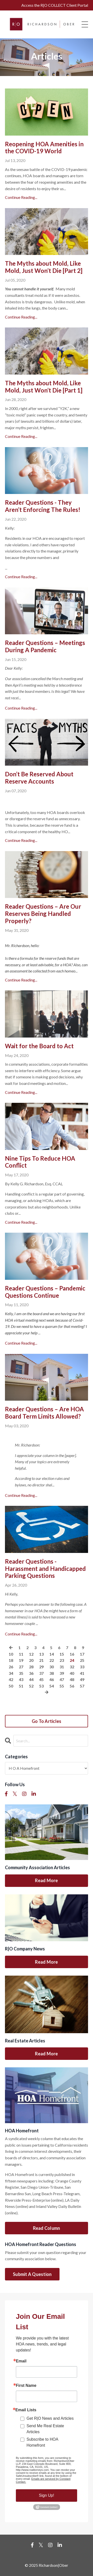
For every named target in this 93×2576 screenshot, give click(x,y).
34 (11, 1673)
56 (72, 1686)
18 (11, 1660)
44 (31, 1679)
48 (72, 1679)
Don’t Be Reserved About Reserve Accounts (39, 778)
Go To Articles (47, 1721)
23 (62, 1660)
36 (31, 1673)
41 (82, 1673)
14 (51, 1654)
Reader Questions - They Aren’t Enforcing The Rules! (42, 506)
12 (31, 1654)
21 (41, 1660)
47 (62, 1679)
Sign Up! (46, 2495)
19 (21, 1660)
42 (11, 1679)
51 (21, 1686)
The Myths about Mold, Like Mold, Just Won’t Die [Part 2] (43, 267)
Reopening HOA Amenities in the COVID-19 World (44, 148)
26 (11, 1666)
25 (82, 1660)
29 (41, 1666)
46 (51, 1679)
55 (62, 1686)
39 (62, 1673)
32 (72, 1666)
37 (41, 1673)
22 (51, 1660)
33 (82, 1666)
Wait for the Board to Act (39, 1046)
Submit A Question (32, 2274)
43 (21, 1679)
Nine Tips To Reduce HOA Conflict (40, 1162)
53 (41, 1686)
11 (21, 1654)
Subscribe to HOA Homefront (42, 2442)
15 (62, 1654)
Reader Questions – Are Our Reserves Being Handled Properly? (43, 913)
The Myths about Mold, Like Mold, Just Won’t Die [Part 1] (43, 387)
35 (21, 1673)
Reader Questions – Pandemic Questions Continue (45, 1292)
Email (21, 2361)
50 (11, 1686)
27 (21, 1666)
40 (72, 1673)
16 (72, 1654)
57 (82, 1686)
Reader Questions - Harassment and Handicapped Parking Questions (45, 1568)
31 (62, 1666)
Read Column (46, 2228)
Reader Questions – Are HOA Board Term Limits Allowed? (44, 1413)
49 (82, 1679)
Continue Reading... (21, 197)
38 (51, 1673)
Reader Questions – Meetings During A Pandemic (45, 646)
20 (31, 1660)
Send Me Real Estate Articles (45, 2429)
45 (41, 1679)
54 (51, 1686)
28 (31, 1666)
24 (72, 1660)
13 (41, 1654)
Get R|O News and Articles (50, 2418)
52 (31, 1686)
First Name (26, 2386)
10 (11, 1654)
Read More (46, 1880)
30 (51, 1666)
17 (82, 1654)
